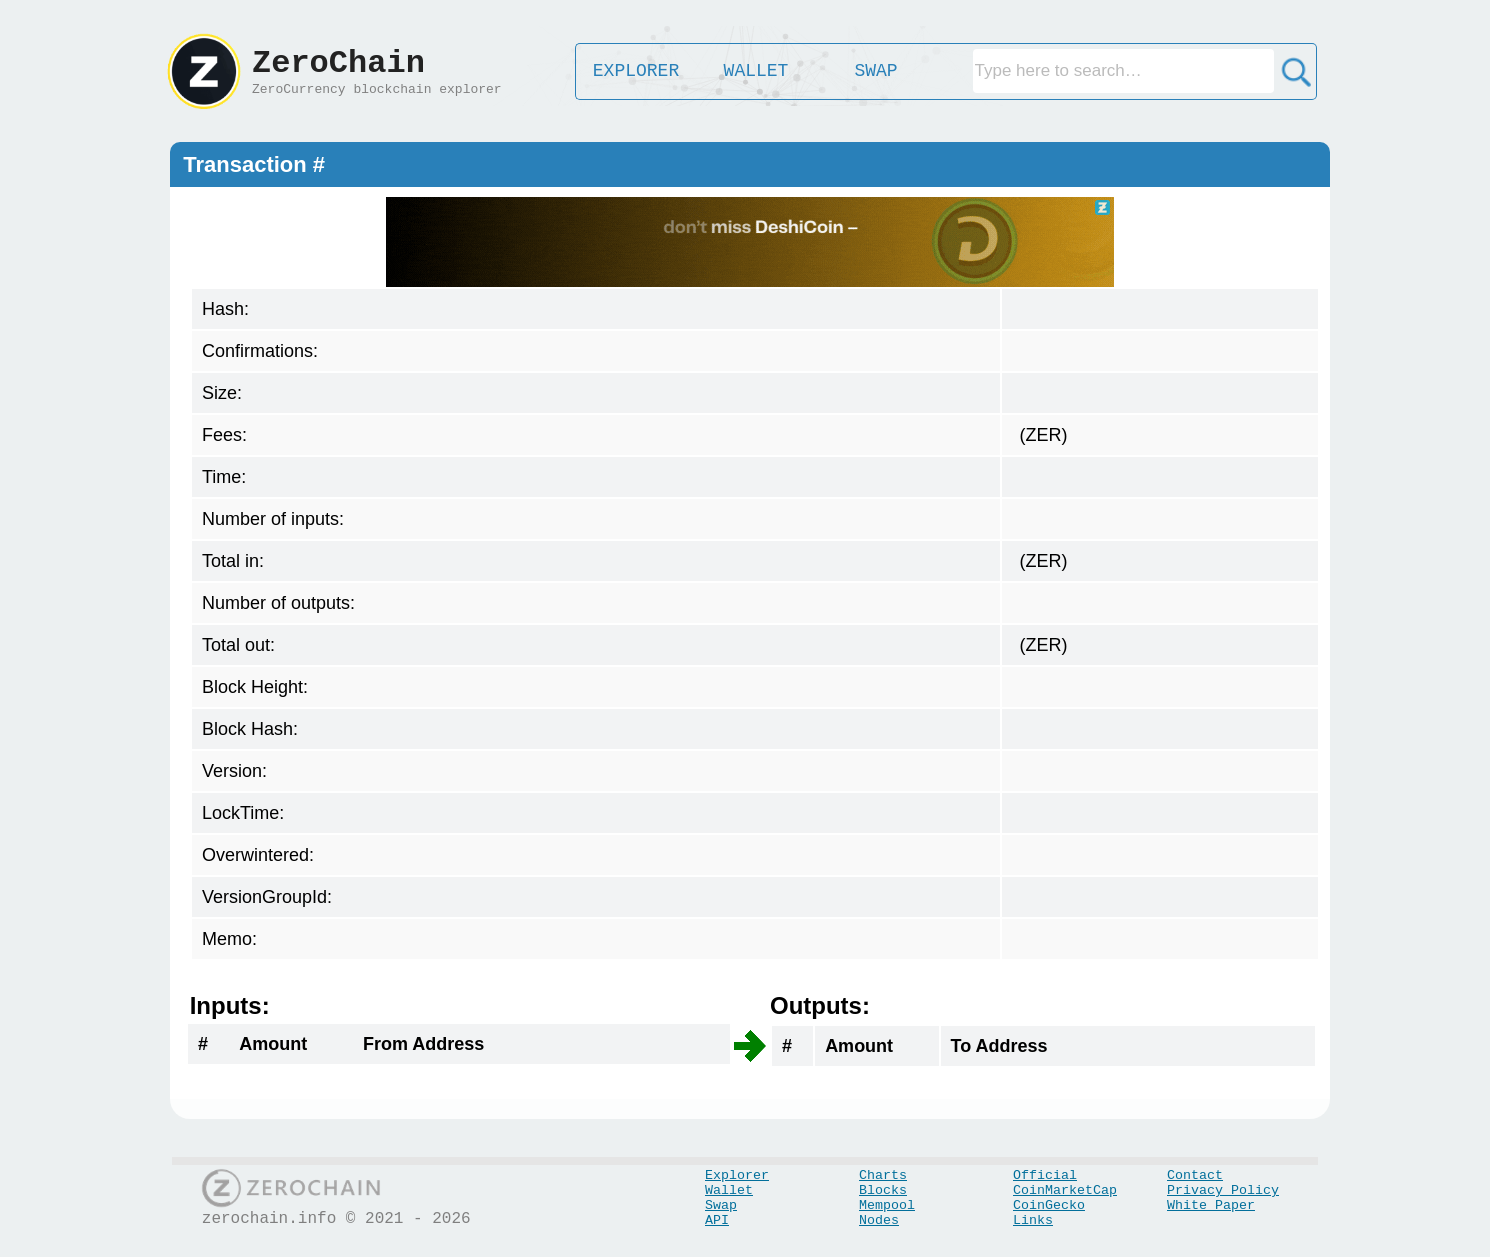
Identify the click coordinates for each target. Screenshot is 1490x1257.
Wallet (729, 1190)
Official (1045, 1175)
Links (1033, 1220)
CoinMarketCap (1065, 1190)
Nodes (879, 1220)
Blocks (883, 1190)
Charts (883, 1175)
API (717, 1220)
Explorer (737, 1175)
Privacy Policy (1223, 1190)
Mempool (887, 1205)
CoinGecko (1049, 1205)
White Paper (1211, 1205)
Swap (721, 1205)
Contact (1195, 1175)
